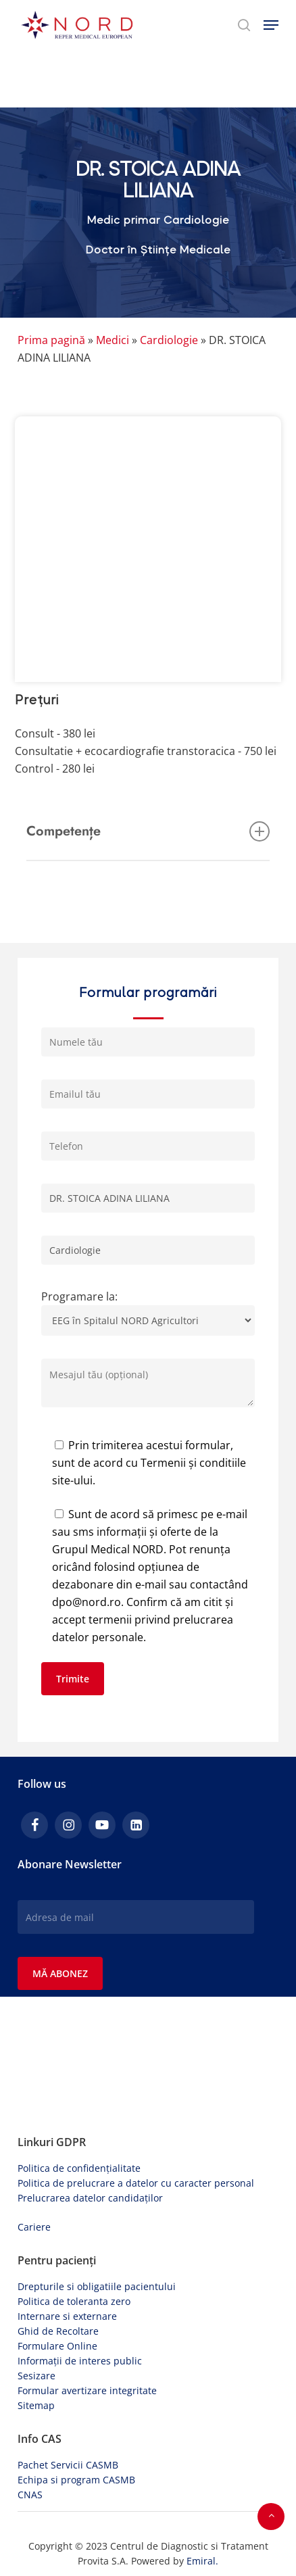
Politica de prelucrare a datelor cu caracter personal (136, 2183)
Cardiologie (169, 340)
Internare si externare (67, 2316)
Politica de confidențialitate (79, 2168)
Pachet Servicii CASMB (68, 2464)
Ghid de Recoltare (58, 2331)
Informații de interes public (80, 2360)
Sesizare (36, 2375)
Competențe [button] (147, 831)
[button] (271, 25)
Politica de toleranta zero (74, 2301)
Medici (112, 340)
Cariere (34, 2226)
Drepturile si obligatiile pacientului (97, 2286)
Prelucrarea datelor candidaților (90, 2197)
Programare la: (147, 1315)
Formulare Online (57, 2345)
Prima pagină (51, 340)
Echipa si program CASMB (76, 2479)
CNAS (30, 2494)
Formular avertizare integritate (87, 2390)
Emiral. (202, 2560)
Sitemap (36, 2405)
